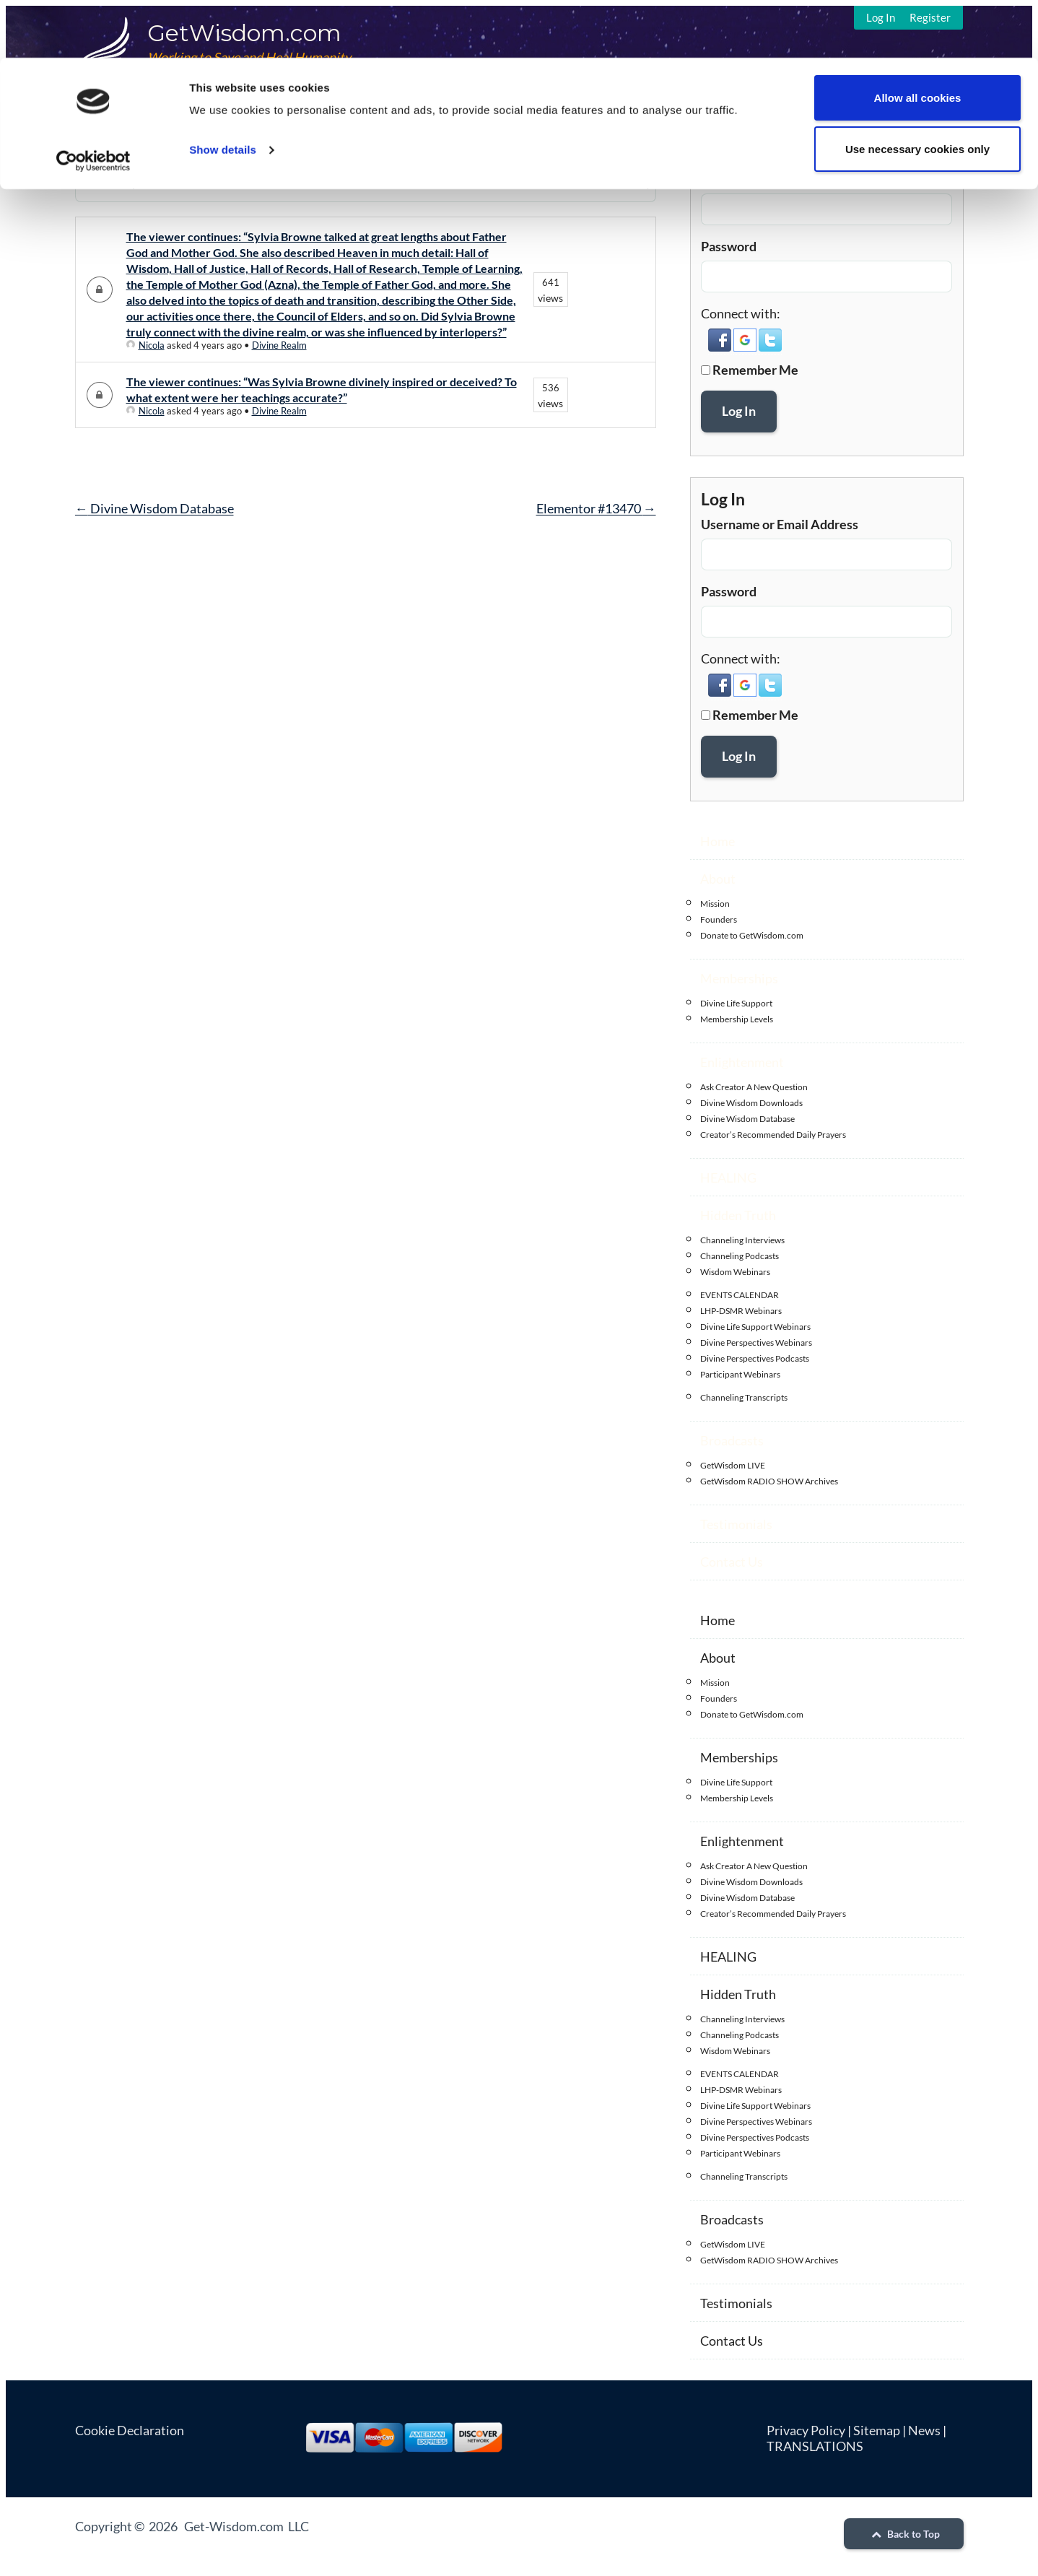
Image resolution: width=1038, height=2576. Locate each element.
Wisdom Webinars (735, 1271)
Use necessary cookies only (917, 91)
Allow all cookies (917, 40)
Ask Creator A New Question (754, 1087)
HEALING (728, 1177)
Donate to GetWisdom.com (751, 935)
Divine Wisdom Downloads (751, 1102)
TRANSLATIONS (815, 2446)
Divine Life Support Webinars (755, 1326)
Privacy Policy (806, 2430)
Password (728, 246)
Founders (718, 919)
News (924, 2430)
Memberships (739, 978)
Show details (222, 92)
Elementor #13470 (596, 508)
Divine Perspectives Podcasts (754, 1358)
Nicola (145, 345)
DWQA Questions (126, 140)
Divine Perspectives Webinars (756, 1342)
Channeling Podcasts (739, 1255)
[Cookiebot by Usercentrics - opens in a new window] (93, 103)
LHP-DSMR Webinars (741, 1310)
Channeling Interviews (742, 1240)
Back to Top (904, 2534)
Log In (739, 411)
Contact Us (731, 1562)
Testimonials (736, 1524)
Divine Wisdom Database (154, 508)
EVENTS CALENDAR (739, 1294)
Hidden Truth (738, 1215)
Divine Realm (279, 345)
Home (717, 841)
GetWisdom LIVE (732, 1465)
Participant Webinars (740, 1374)
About (718, 879)
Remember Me (755, 370)
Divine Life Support (736, 1003)
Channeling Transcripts (744, 1397)
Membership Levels (736, 1019)
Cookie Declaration (129, 2430)
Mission (715, 903)
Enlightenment (742, 1062)
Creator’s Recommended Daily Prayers (773, 1134)
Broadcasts (732, 1440)
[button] (720, 347)
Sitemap (876, 2430)
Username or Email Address (779, 179)
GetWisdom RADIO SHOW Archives (769, 1481)
